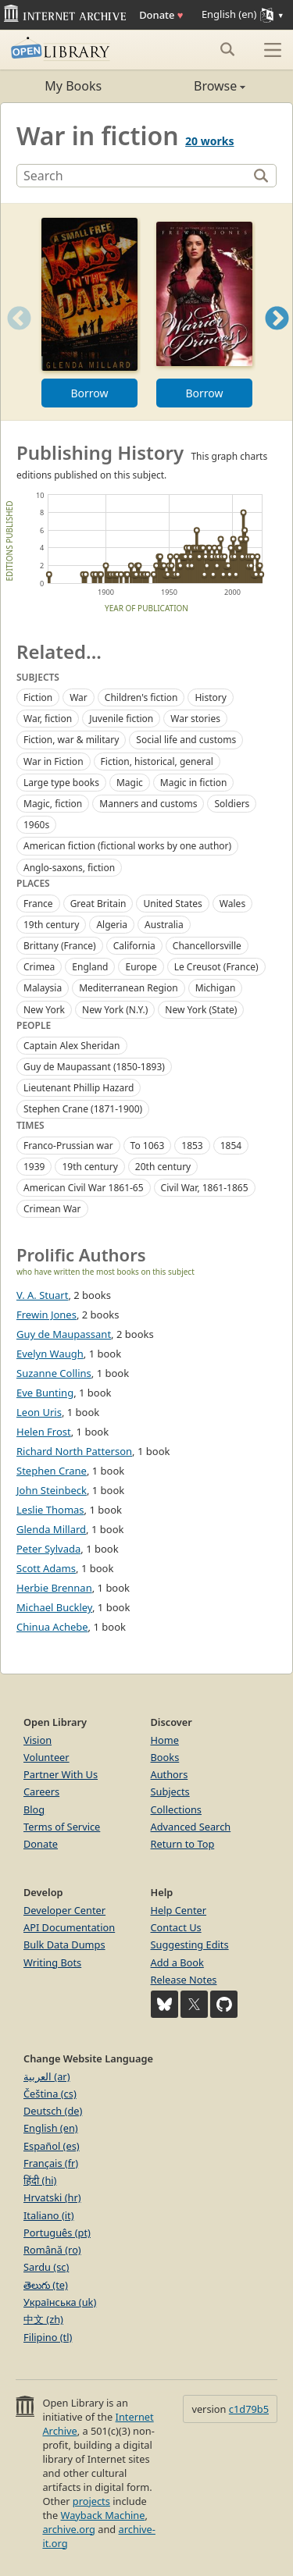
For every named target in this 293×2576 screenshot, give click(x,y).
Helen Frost (43, 1432)
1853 (191, 1145)
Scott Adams (46, 1568)
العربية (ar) (46, 2076)
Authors (169, 1774)
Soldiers (231, 803)
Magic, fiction (52, 803)
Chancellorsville (207, 945)
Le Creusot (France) (216, 966)
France (38, 903)
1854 (230, 1145)
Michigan (215, 987)
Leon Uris (39, 1412)
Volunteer (46, 1757)
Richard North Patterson (74, 1451)
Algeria (111, 924)
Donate (161, 15)
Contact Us (176, 1927)
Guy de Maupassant (63, 1334)
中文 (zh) (43, 2319)
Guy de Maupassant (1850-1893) (94, 1066)
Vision (37, 1740)
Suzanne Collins (53, 1373)
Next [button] (277, 337)
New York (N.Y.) (115, 1009)
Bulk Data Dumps (64, 1944)
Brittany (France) (59, 945)
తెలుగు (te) (45, 2285)
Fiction (37, 697)
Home (165, 1740)
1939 (34, 1166)
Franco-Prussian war (68, 1145)
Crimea (39, 966)
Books (165, 1757)
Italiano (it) (48, 2215)
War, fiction (47, 718)
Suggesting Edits (190, 1944)
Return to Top (183, 1844)
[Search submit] (227, 49)
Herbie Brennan (54, 1588)
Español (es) (51, 2146)
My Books (73, 85)
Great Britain (98, 903)
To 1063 (147, 1145)
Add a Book (177, 1962)
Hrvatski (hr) (52, 2197)
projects (91, 2501)
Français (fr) (50, 2163)
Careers (41, 1791)
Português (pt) (57, 2233)
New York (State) (201, 1009)
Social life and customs (186, 739)
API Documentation (69, 1927)
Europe (140, 966)
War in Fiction (53, 761)
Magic (129, 782)
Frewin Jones (46, 1315)
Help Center (179, 1910)
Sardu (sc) (46, 2267)
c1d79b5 (249, 2409)
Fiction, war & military (71, 739)
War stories (195, 718)
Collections (176, 1809)
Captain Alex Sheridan (71, 1045)
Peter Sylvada (48, 1549)
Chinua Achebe (52, 1627)
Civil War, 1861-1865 (204, 1187)
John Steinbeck (51, 1490)
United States (172, 903)
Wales (232, 903)
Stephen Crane (51, 1471)
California (134, 945)
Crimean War (52, 1208)
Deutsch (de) (52, 2111)
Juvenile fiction (121, 718)
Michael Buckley (54, 1607)
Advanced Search (191, 1827)
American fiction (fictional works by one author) (127, 845)
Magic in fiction (193, 782)
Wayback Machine (103, 2515)
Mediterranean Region (128, 987)
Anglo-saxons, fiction (69, 867)
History (210, 697)
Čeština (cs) (50, 2094)
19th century (51, 924)
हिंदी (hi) (39, 2180)
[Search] (134, 176)
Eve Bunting (44, 1393)
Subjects (170, 1791)
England (90, 966)
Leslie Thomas (50, 1510)
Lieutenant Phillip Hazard (78, 1087)
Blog (34, 1809)
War (79, 697)
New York (44, 1009)
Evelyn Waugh (50, 1354)
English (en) (50, 2128)
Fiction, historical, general (157, 761)
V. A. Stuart (42, 1295)
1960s (36, 824)
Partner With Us (60, 1774)
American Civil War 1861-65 (83, 1187)
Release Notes (184, 1980)
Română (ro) (52, 2250)
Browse (196, 85)
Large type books (61, 782)
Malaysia (42, 987)
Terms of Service (61, 1827)
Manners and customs (148, 803)
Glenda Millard (51, 1529)
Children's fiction (141, 697)
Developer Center (64, 1910)
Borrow (89, 393)
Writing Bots (52, 1962)
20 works (209, 140)
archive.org (68, 2529)
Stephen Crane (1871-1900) (82, 1108)
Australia (164, 924)
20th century (163, 1166)
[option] (89, 312)
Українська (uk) (59, 2302)
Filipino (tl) (47, 2337)
